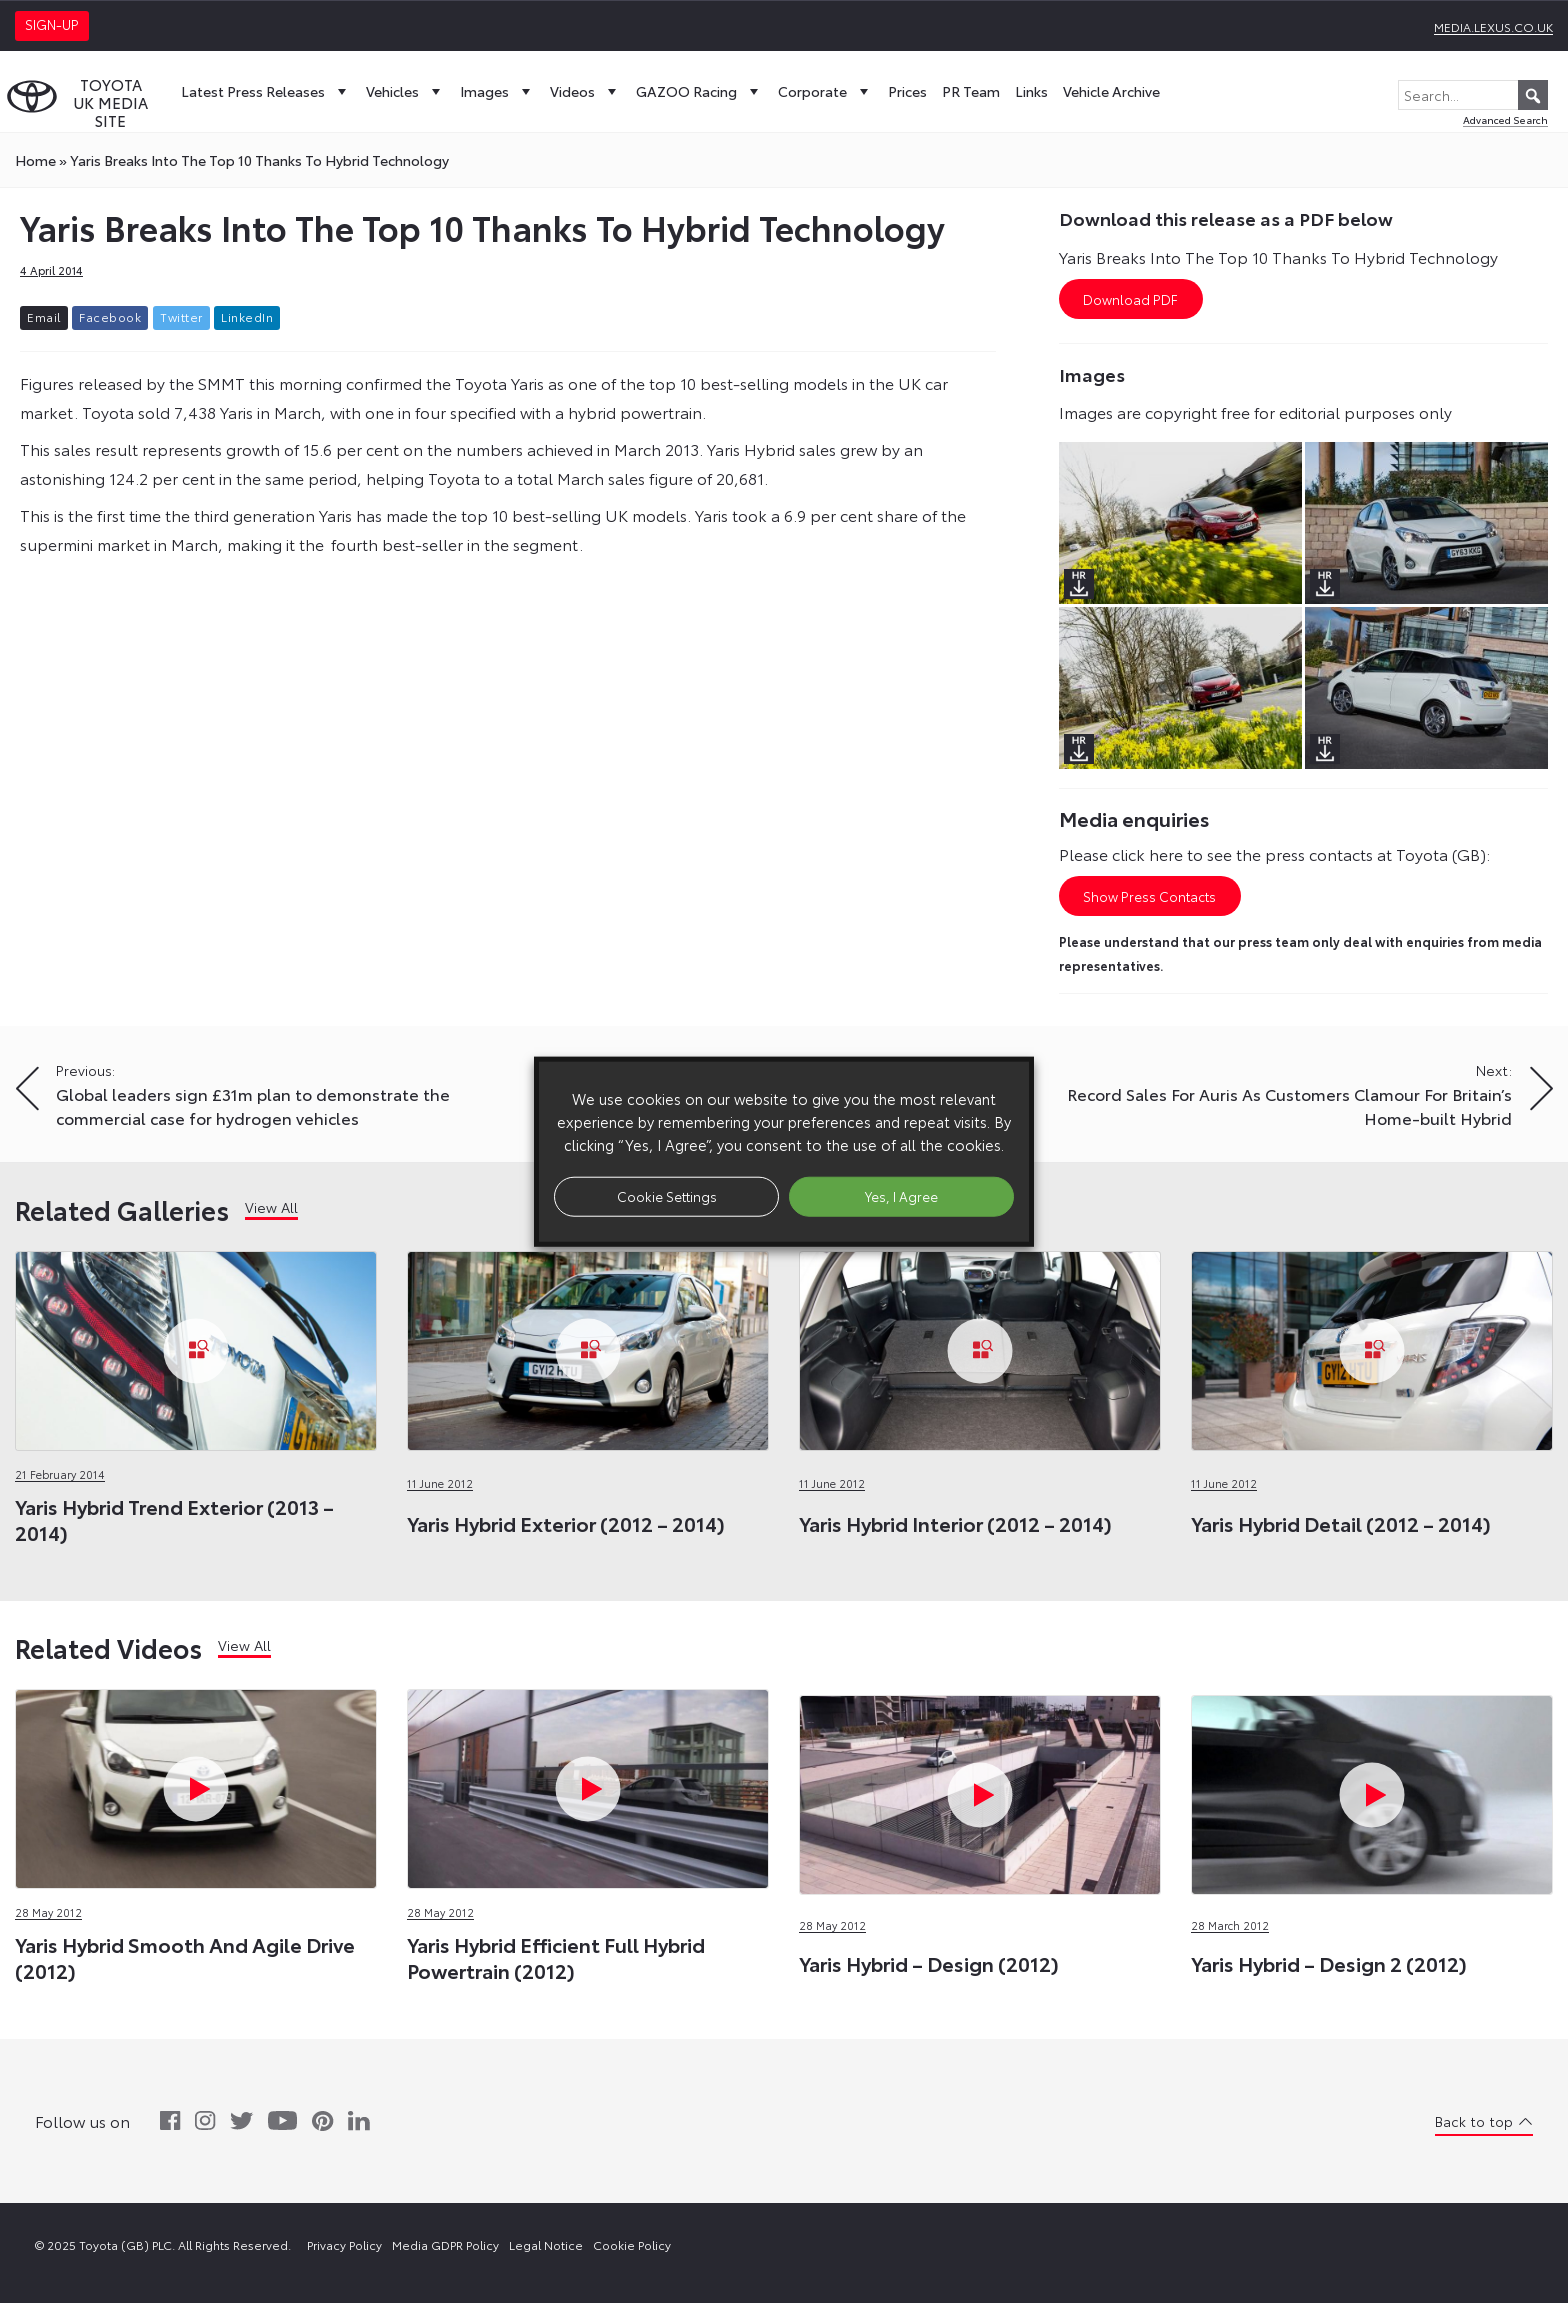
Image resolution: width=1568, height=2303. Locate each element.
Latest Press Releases (266, 91)
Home (35, 160)
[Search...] (1473, 95)
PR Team (971, 91)
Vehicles (405, 91)
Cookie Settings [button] (667, 1196)
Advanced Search (1505, 119)
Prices (907, 91)
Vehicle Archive (1111, 91)
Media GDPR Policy (445, 2244)
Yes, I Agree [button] (901, 1196)
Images (497, 91)
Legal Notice (546, 2244)
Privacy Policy (344, 2244)
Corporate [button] (825, 91)
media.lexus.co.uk (1493, 26)
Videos (585, 91)
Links (1031, 91)
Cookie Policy (632, 2244)
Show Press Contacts (1149, 896)
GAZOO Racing (699, 91)
